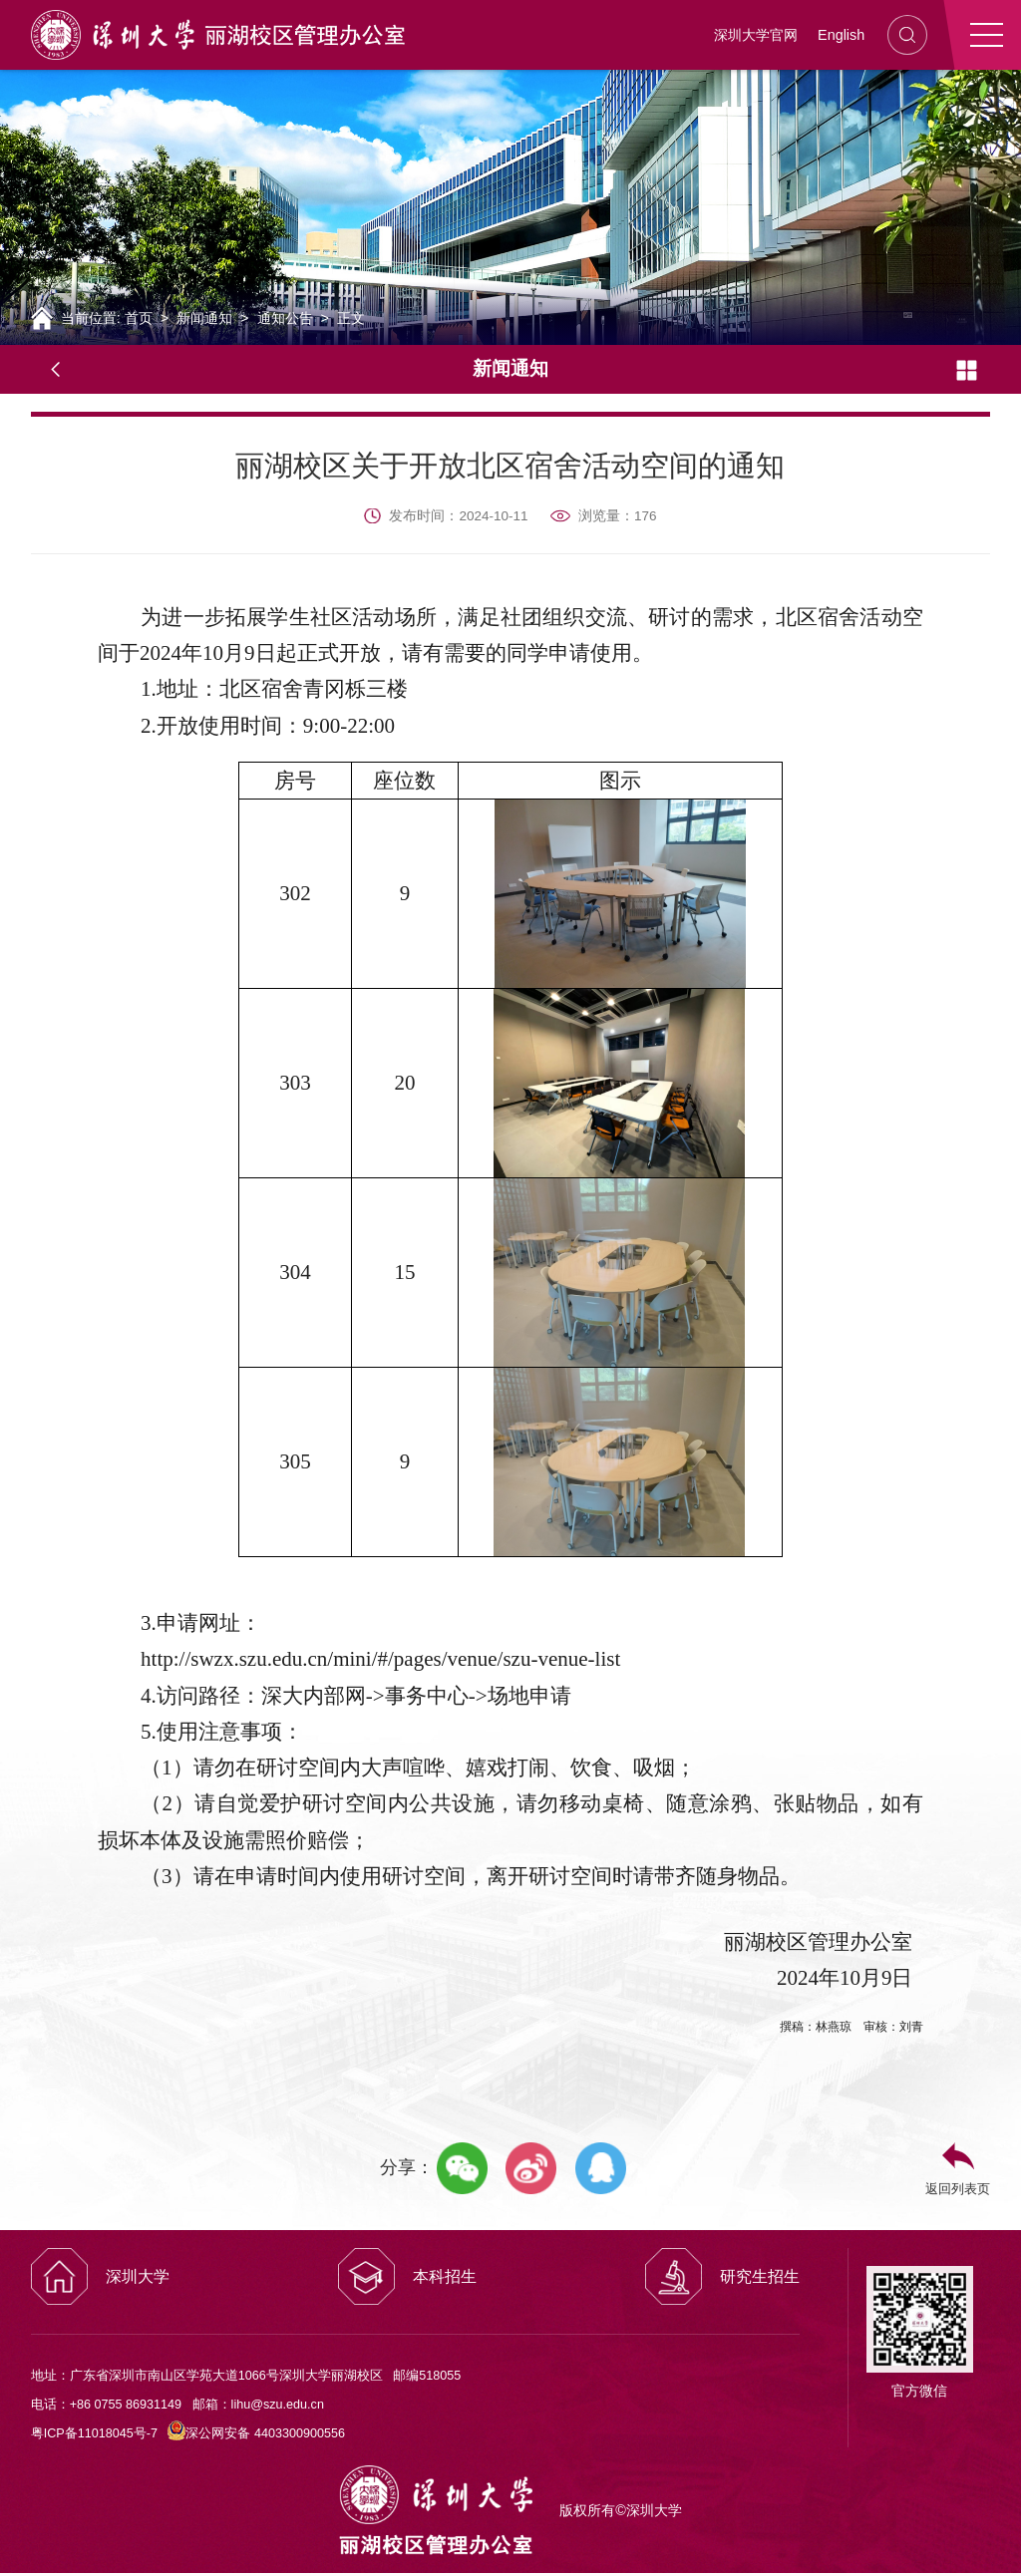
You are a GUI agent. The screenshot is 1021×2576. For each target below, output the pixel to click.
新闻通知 (204, 318)
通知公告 (285, 318)
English (841, 35)
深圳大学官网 (756, 35)
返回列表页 (957, 2189)
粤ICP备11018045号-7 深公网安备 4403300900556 (188, 2433)
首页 (139, 318)
